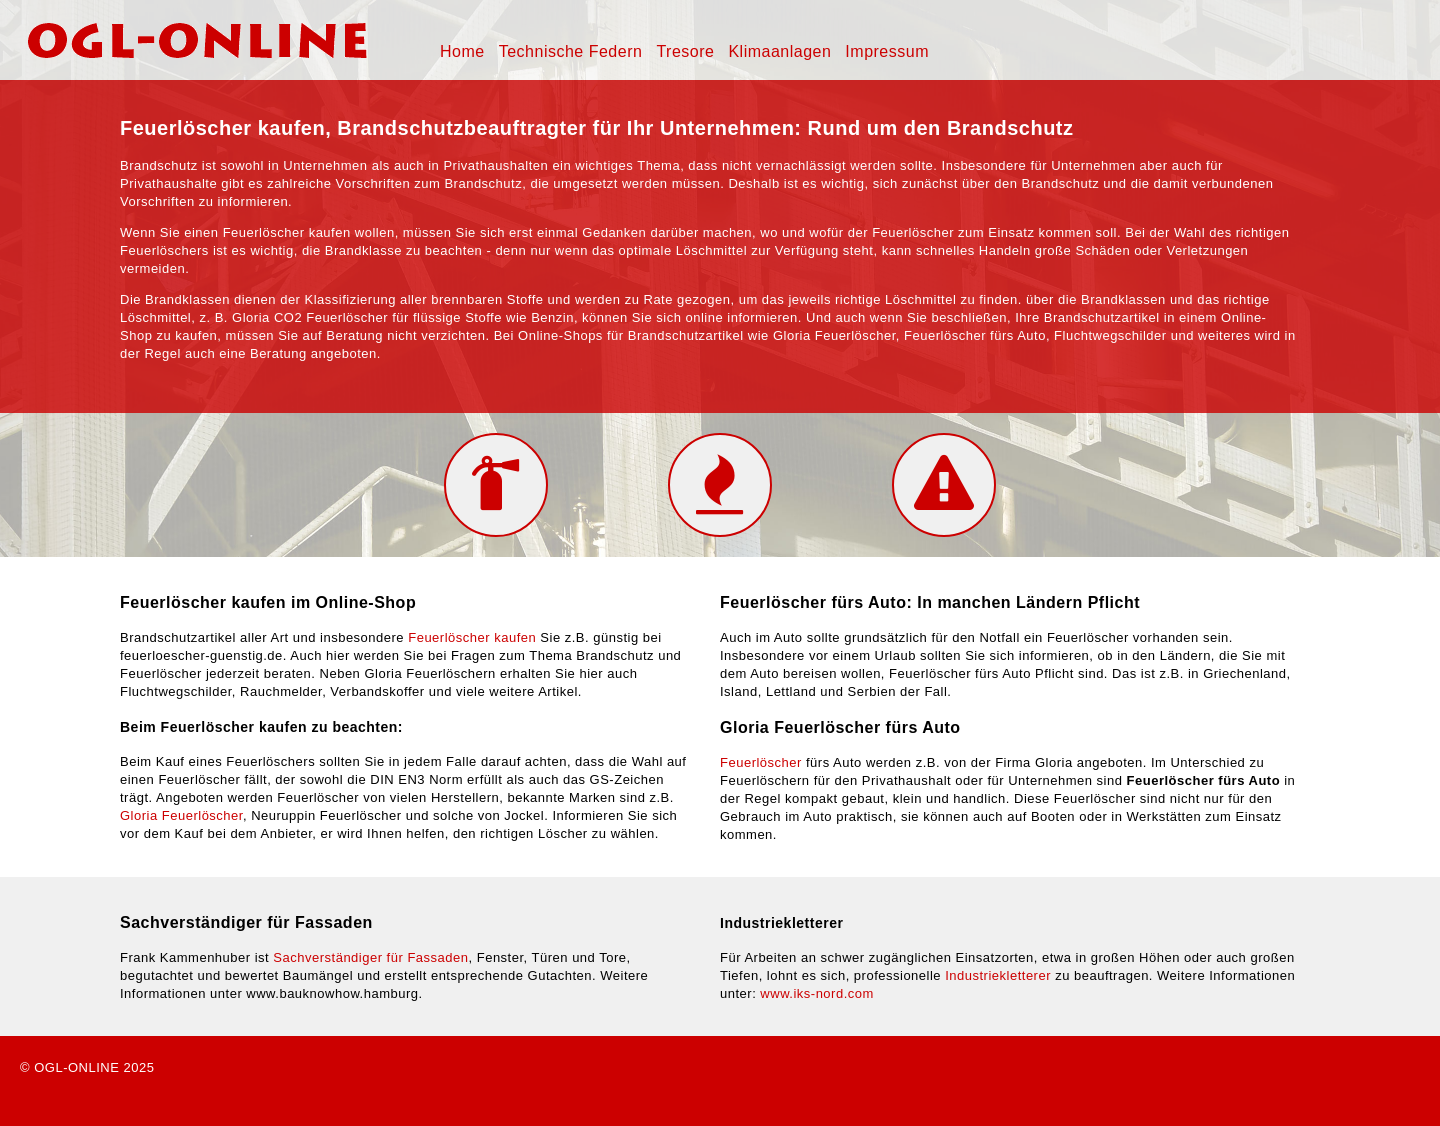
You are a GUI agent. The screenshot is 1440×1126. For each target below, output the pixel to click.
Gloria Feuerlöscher (181, 815)
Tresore (685, 51)
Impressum (887, 51)
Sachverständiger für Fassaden (370, 957)
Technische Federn (571, 51)
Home (462, 51)
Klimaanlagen (779, 51)
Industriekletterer (998, 975)
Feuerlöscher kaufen (472, 637)
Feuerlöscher (761, 762)
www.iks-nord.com (816, 993)
